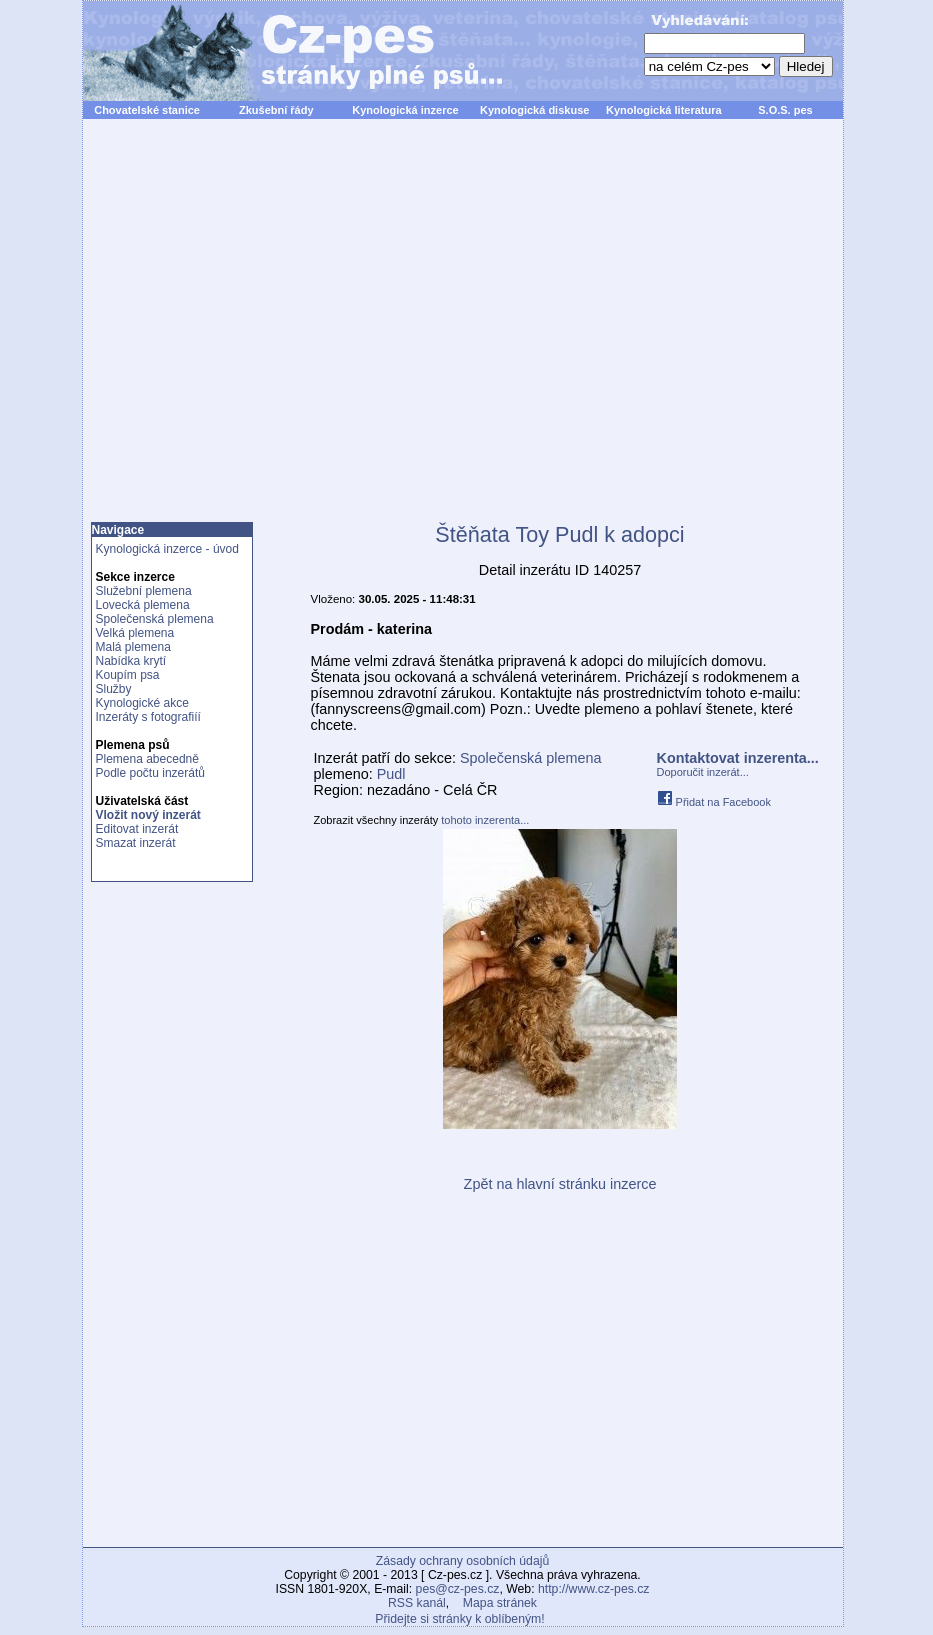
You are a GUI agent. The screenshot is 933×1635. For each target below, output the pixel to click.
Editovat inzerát (137, 829)
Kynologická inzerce (405, 110)
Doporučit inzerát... (703, 772)
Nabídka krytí (131, 661)
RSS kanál (417, 1603)
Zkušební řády (276, 110)
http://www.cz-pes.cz (594, 1589)
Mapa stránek (500, 1603)
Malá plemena (133, 647)
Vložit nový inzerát (148, 815)
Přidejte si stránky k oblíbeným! (459, 1619)
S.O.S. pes (785, 110)
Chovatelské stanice (147, 110)
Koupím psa (128, 675)
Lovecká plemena (143, 605)
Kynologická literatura (664, 110)
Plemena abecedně (147, 759)
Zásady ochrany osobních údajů (462, 1561)
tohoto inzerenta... (485, 820)
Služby (114, 689)
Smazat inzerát (136, 843)
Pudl (391, 774)
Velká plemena (135, 633)
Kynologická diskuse (534, 110)
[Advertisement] (269, 331)
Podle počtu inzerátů (150, 773)
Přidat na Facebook (714, 802)
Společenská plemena (155, 619)
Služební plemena (144, 591)
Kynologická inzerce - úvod (167, 549)
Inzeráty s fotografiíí (148, 717)
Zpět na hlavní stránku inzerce (560, 1184)
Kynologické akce (142, 703)
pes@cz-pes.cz (458, 1589)
